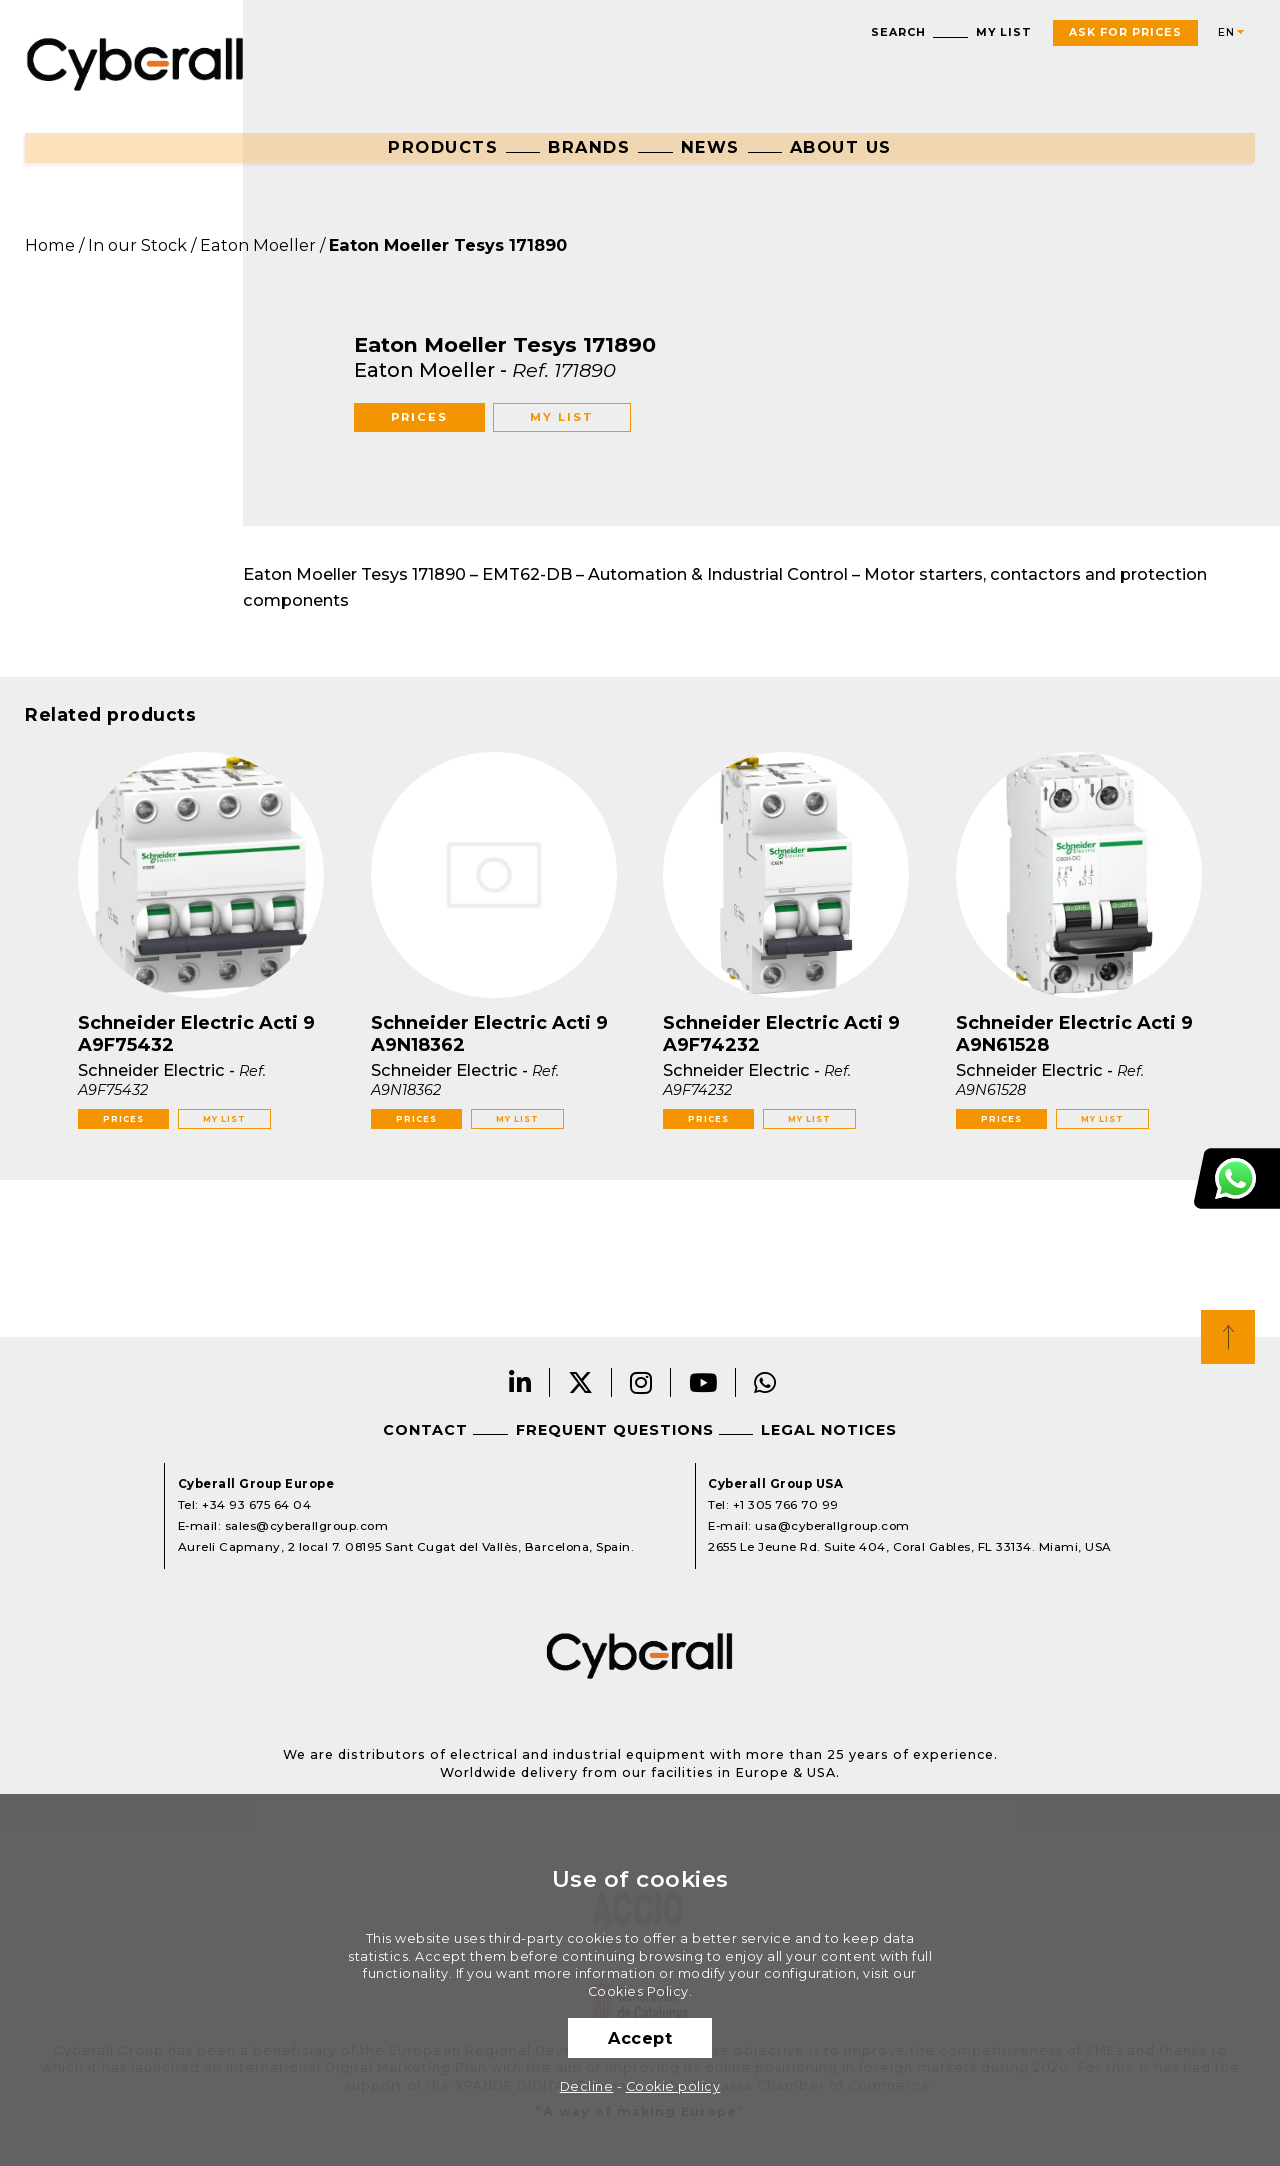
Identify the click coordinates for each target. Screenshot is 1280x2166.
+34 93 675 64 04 (256, 1505)
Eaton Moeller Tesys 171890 (448, 245)
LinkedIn (520, 1382)
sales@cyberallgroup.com (307, 1526)
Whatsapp (765, 1382)
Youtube (703, 1382)
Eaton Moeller (258, 245)
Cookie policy (673, 2086)
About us (841, 147)
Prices (419, 417)
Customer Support (1237, 1178)
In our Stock (137, 245)
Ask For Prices (1125, 32)
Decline (587, 2086)
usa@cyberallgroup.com (832, 1526)
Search (898, 32)
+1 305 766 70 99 (786, 1505)
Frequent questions (615, 1430)
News (710, 147)
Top (1228, 1337)
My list (1004, 32)
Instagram (641, 1382)
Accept (640, 2038)
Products (443, 147)
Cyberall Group (135, 62)
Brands (589, 147)
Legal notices (829, 1430)
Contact (425, 1430)
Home (50, 245)
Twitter (581, 1382)
